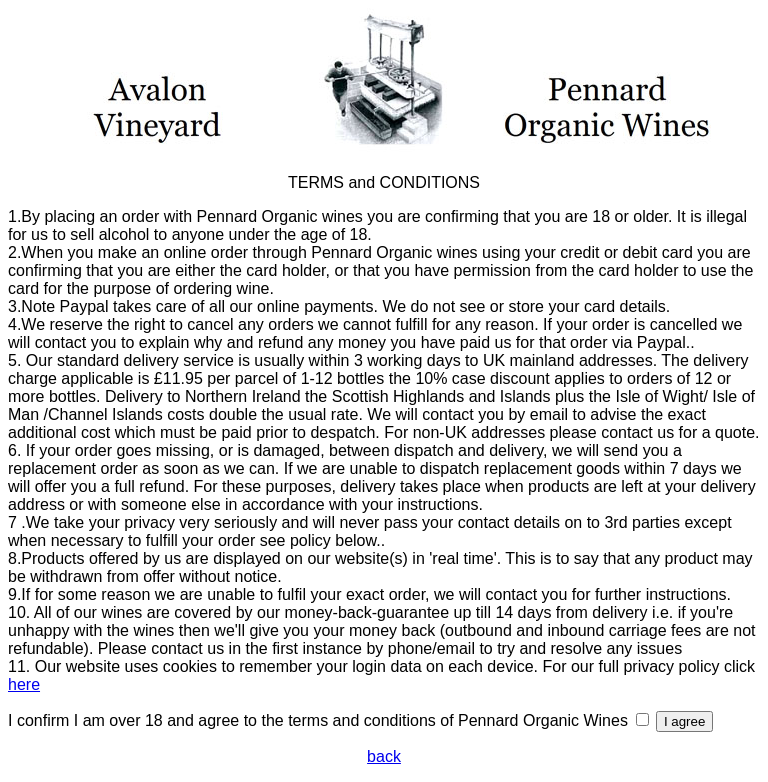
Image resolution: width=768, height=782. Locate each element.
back (384, 756)
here (24, 684)
